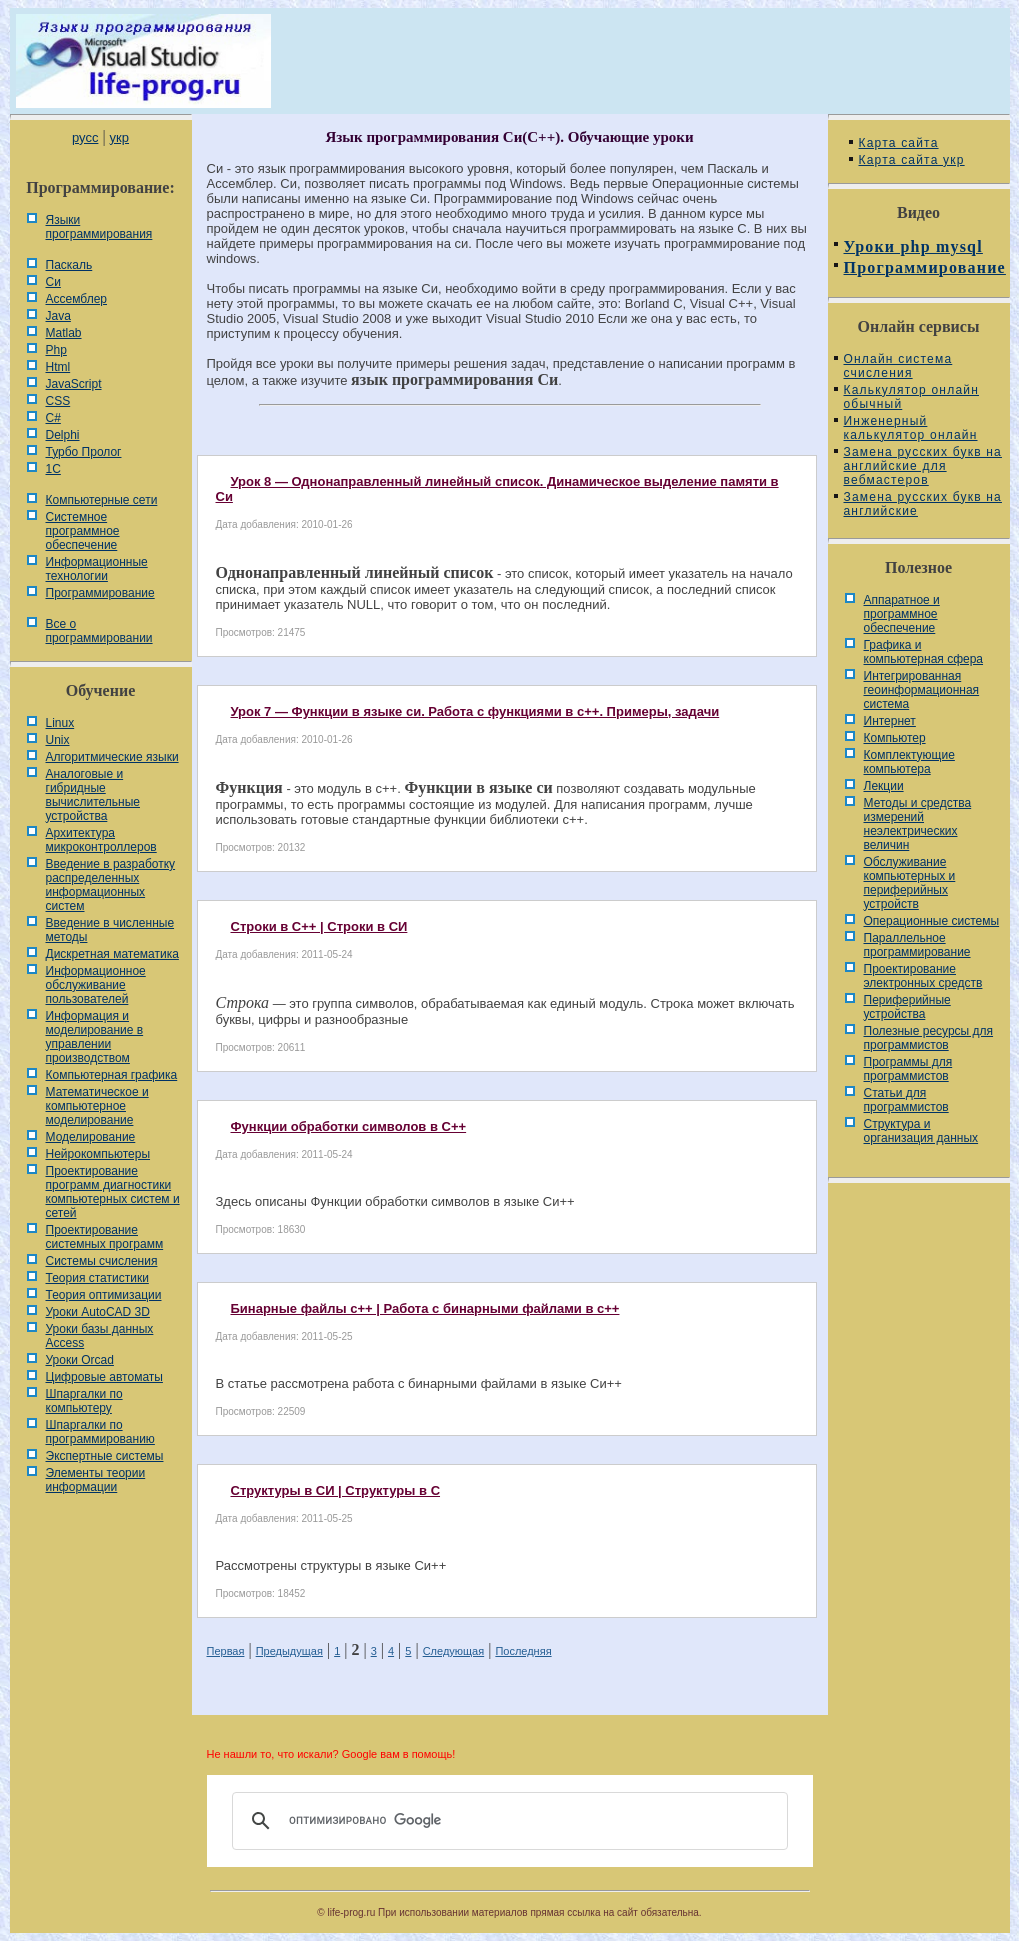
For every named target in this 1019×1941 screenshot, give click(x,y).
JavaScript (74, 384)
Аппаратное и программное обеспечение (902, 614)
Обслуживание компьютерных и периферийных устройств (910, 883)
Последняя (523, 1651)
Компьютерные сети (102, 500)
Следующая (454, 1651)
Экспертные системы (105, 1456)
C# (53, 418)
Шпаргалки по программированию (100, 1432)
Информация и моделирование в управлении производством (95, 1037)
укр (119, 137)
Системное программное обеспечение (83, 531)
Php (56, 350)
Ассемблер (76, 299)
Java (58, 316)
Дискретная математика (112, 954)
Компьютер (895, 738)
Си (53, 282)
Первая (226, 1651)
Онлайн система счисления (898, 366)
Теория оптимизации (104, 1295)
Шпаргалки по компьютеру (84, 1401)
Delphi (63, 435)
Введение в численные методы (110, 930)
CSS (58, 401)
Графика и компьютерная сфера (924, 652)
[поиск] (507, 1821)
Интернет (890, 721)
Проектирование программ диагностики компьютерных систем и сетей (113, 1192)
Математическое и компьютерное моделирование (97, 1106)
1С (53, 469)
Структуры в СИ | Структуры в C (336, 1490)
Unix (58, 740)
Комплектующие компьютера (909, 762)
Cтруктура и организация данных (921, 1131)
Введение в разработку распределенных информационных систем (111, 885)
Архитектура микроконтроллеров (101, 840)
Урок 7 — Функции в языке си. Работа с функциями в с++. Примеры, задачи (475, 711)
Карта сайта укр (912, 160)
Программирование (100, 593)
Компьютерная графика (112, 1075)
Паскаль (69, 265)
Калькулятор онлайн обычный (912, 397)
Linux (60, 723)
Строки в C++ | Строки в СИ (319, 926)
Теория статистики (97, 1278)
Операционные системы (932, 921)
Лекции (884, 786)
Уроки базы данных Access (100, 1336)
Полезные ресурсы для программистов (929, 1038)
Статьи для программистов (906, 1100)
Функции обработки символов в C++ (349, 1126)
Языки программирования (99, 227)
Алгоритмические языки (112, 757)
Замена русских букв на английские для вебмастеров (923, 466)
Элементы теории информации (96, 1480)
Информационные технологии (97, 569)
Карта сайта (899, 143)
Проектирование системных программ (105, 1237)
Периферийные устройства (907, 1007)
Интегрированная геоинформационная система (922, 690)
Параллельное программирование (917, 945)
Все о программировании (99, 631)
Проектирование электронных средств (923, 976)
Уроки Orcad (80, 1360)
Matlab (64, 333)
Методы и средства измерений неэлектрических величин (918, 824)
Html (58, 367)
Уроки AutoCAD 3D (98, 1312)
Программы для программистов (908, 1069)
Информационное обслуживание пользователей (96, 985)
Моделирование (91, 1137)
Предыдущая (289, 1651)
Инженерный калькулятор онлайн (911, 428)
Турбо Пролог (84, 452)
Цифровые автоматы (104, 1377)
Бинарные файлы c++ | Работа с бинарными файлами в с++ (425, 1308)
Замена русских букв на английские (923, 504)
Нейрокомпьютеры (98, 1154)
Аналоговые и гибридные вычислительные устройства (93, 795)
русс (85, 137)
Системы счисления (102, 1261)
